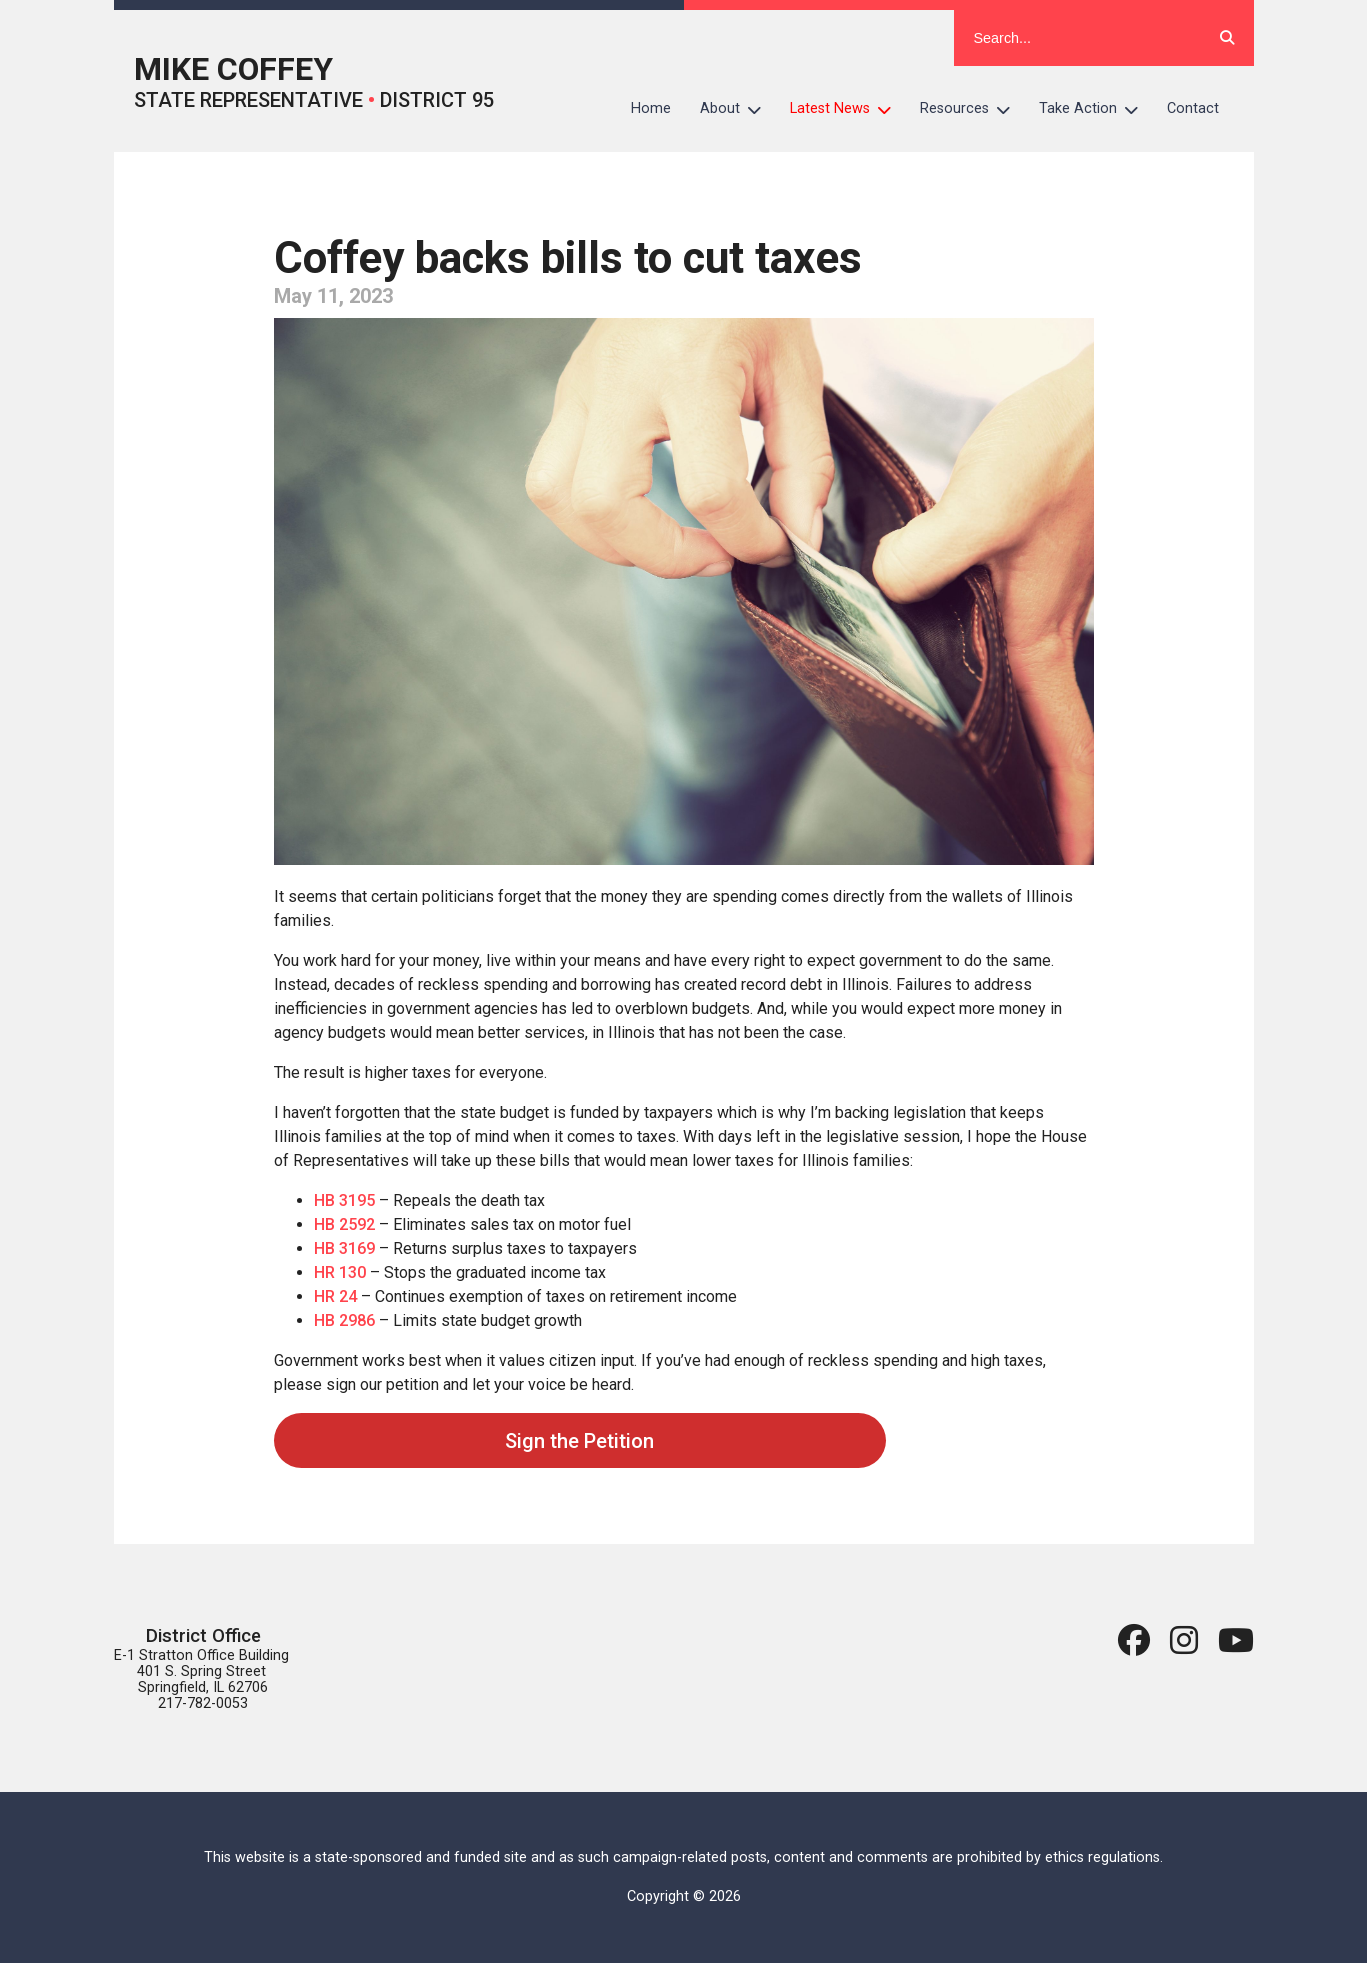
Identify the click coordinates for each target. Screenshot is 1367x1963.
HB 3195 (344, 1200)
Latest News (848, 109)
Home (651, 108)
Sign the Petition (579, 1441)
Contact (1193, 108)
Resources (972, 109)
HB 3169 (344, 1248)
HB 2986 (344, 1320)
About (738, 109)
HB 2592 (344, 1224)
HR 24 (335, 1296)
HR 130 (340, 1272)
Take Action (1096, 109)
